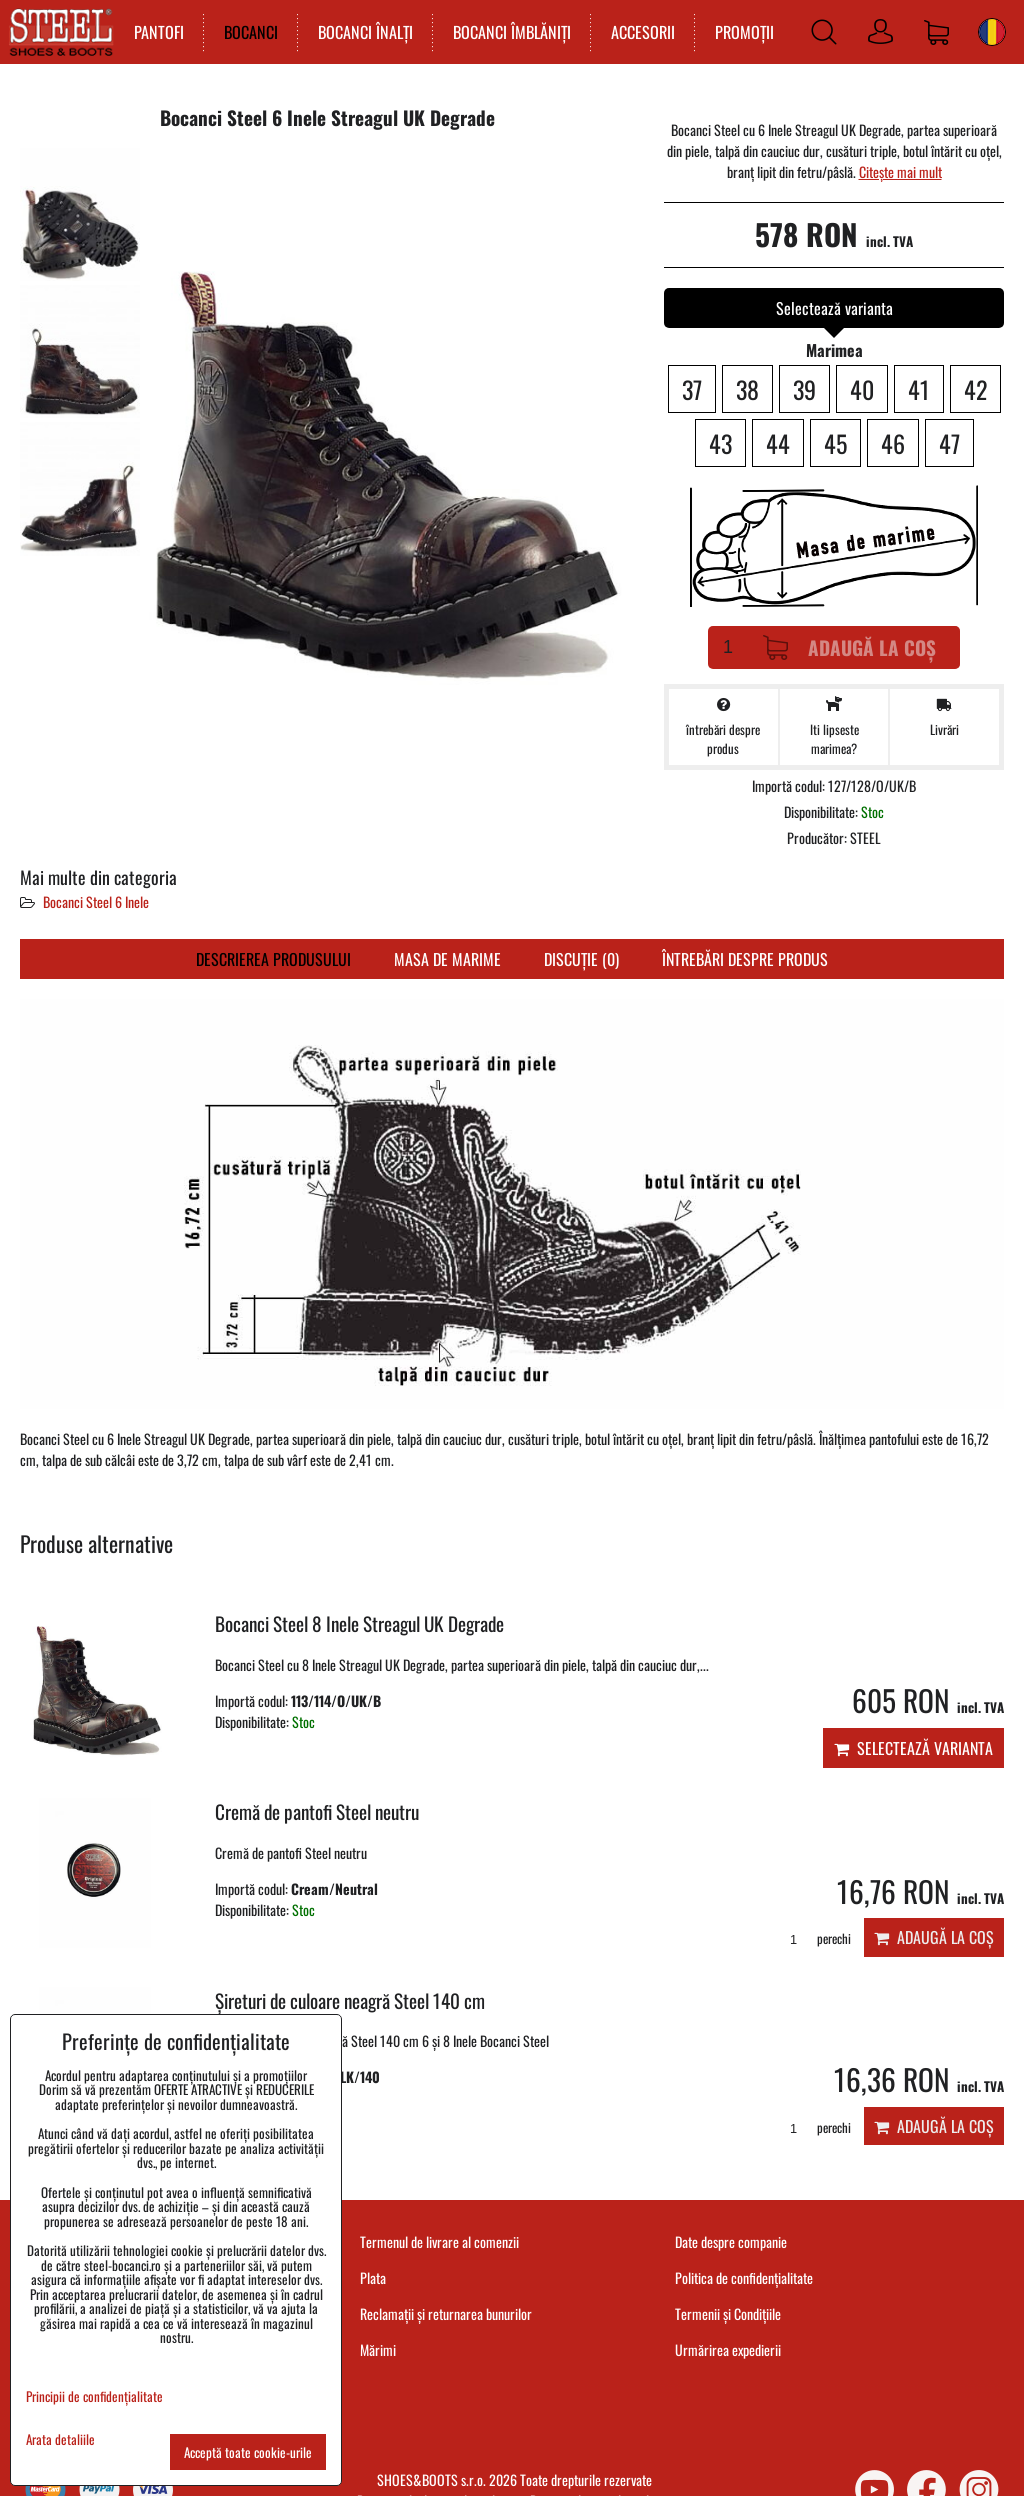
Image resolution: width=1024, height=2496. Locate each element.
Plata (373, 2277)
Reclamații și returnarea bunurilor (446, 2313)
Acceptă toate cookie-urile (248, 2452)
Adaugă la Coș (849, 647)
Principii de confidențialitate (94, 2396)
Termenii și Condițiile (728, 2313)
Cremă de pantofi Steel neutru (317, 1811)
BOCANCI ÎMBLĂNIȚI (510, 32)
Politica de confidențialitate (744, 2277)
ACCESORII (641, 32)
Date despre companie (731, 2241)
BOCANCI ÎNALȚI (363, 32)
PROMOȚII (742, 32)
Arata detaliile (60, 2439)
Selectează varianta (913, 1748)
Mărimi (378, 2349)
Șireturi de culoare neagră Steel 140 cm (350, 2000)
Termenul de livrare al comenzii (439, 2241)
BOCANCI (249, 32)
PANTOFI (157, 32)
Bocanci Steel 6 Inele (96, 901)
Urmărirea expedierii (728, 2349)
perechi (813, 1938)
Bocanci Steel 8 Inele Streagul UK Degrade (359, 1623)
